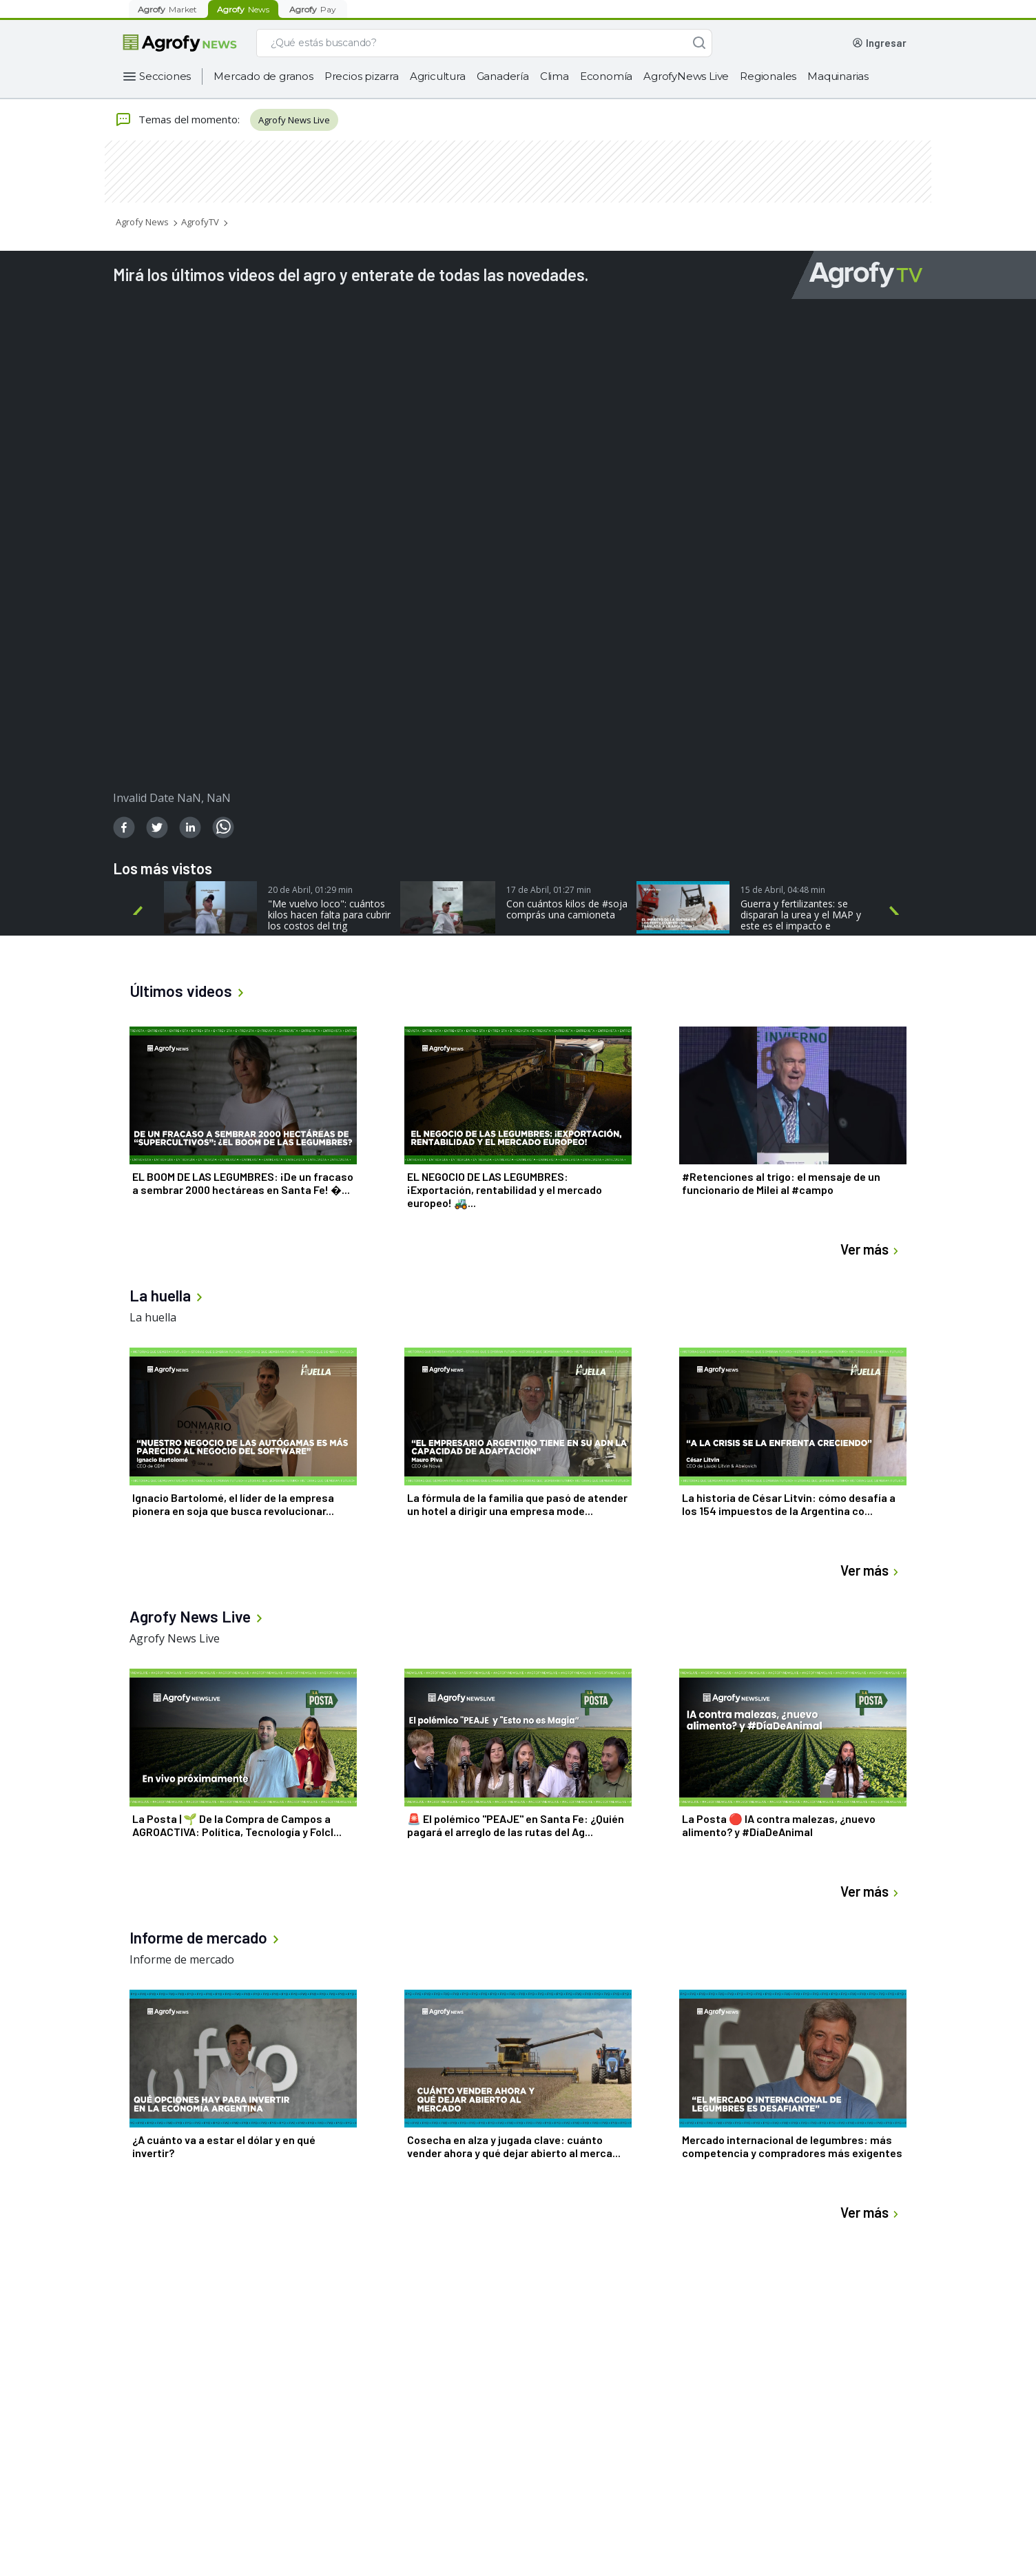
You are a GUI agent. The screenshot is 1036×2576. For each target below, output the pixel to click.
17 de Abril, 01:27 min (548, 890)
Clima (554, 76)
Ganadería (503, 76)
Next (896, 911)
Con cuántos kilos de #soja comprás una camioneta (567, 909)
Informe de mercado (182, 1959)
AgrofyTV (200, 221)
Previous (140, 911)
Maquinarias (838, 76)
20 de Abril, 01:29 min (310, 890)
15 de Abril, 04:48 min (782, 890)
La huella (153, 1317)
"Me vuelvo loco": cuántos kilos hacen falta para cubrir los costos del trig (329, 914)
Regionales (768, 76)
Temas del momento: (177, 120)
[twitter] (157, 827)
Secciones (165, 76)
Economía (606, 76)
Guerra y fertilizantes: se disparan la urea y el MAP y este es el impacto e (800, 914)
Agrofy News (142, 221)
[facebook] (124, 827)
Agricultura (438, 76)
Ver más (871, 1249)
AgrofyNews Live (686, 76)
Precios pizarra (361, 76)
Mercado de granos (263, 76)
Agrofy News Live (294, 120)
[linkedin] (190, 827)
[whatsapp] (223, 827)
